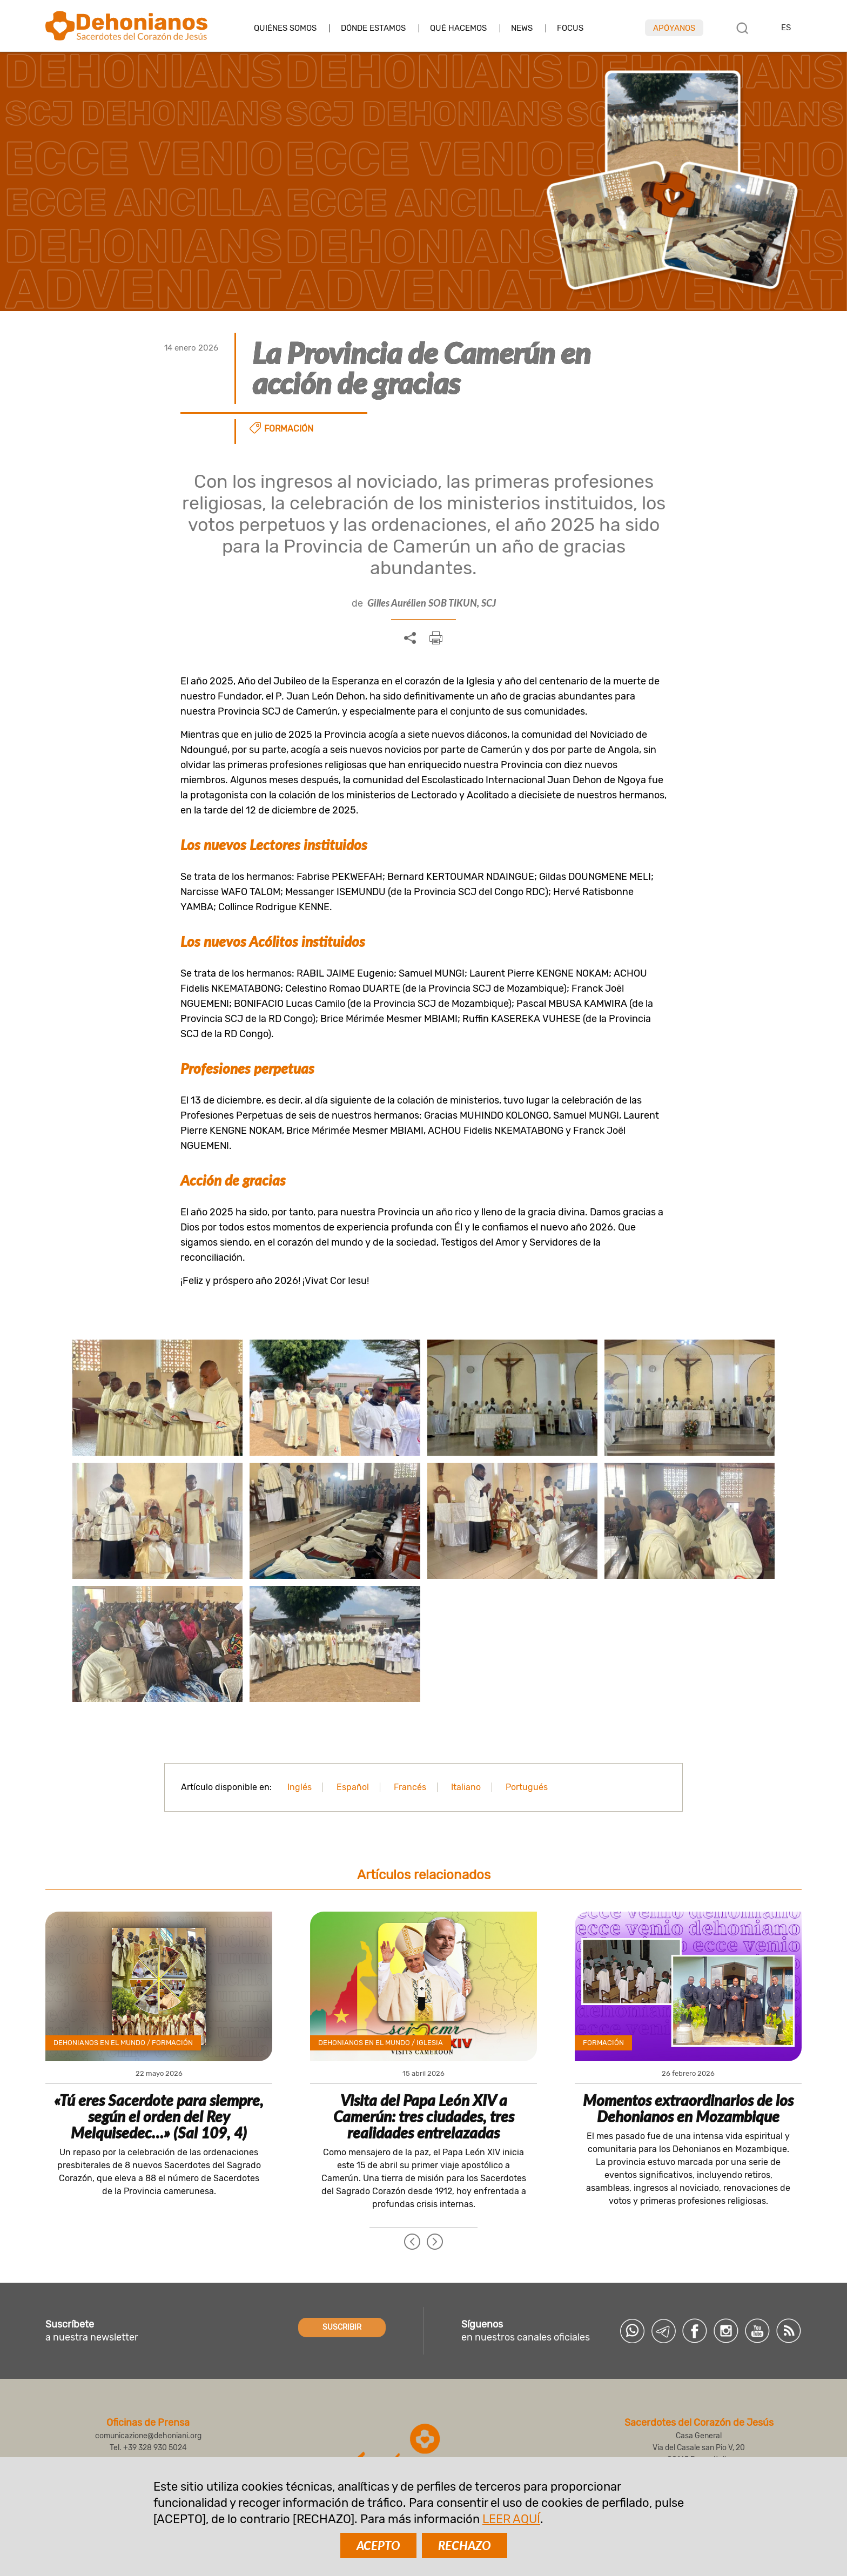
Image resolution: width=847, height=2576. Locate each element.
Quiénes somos (285, 28)
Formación (288, 428)
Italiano (466, 1787)
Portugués (527, 1787)
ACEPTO (378, 2545)
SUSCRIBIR (341, 2327)
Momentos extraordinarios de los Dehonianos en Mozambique (688, 2108)
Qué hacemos (458, 28)
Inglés (299, 1787)
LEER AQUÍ (511, 2519)
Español (353, 1787)
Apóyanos (674, 28)
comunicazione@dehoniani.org (148, 2435)
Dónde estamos (373, 28)
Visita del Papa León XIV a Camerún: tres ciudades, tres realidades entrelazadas (423, 2116)
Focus (570, 28)
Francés (410, 1787)
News (522, 28)
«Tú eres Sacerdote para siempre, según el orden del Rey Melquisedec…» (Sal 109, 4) (159, 2116)
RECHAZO (464, 2545)
